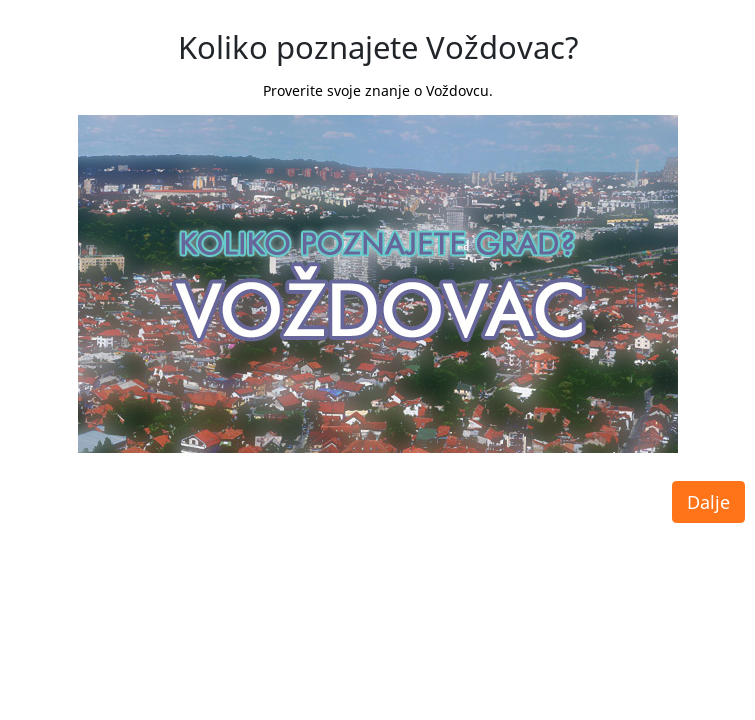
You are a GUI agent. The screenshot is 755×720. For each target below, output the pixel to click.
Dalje (708, 487)
